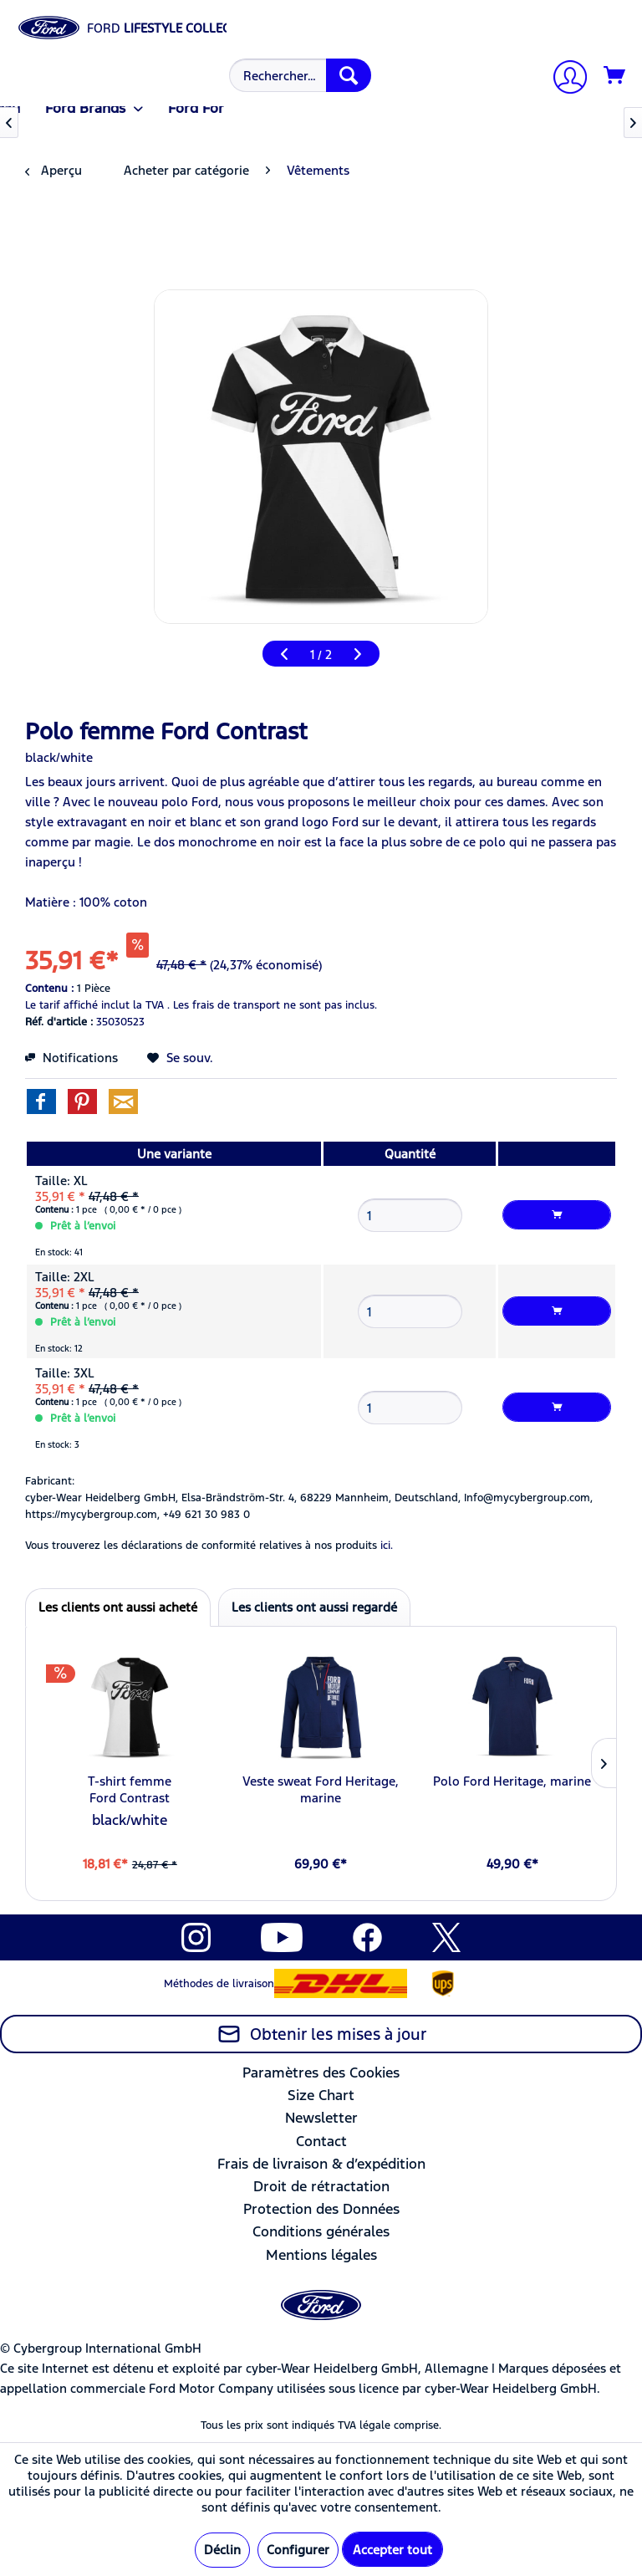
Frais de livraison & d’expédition (321, 2163)
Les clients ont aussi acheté (117, 1607)
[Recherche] (348, 75)
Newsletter (321, 2117)
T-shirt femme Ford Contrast (129, 1789)
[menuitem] (298, 75)
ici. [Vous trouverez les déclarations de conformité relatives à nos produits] (386, 1545)
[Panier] (615, 76)
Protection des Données (321, 2209)
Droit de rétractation (321, 2186)
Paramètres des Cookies (321, 2072)
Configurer (298, 2550)
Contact (321, 2141)
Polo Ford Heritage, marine (512, 1781)
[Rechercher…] (300, 75)
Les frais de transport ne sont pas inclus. (275, 1005)
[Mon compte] (563, 79)
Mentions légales (321, 2255)
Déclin (222, 2550)
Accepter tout (392, 2550)
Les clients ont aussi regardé (314, 1607)
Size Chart (321, 2095)
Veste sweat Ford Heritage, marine (320, 1789)
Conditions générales (321, 2231)
